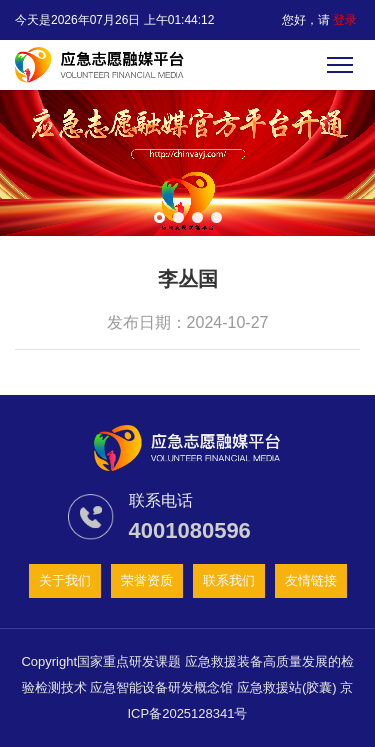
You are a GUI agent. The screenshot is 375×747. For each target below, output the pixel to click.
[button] (159, 217)
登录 (345, 20)
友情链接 (311, 580)
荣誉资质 (147, 580)
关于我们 (65, 580)
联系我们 (229, 580)
